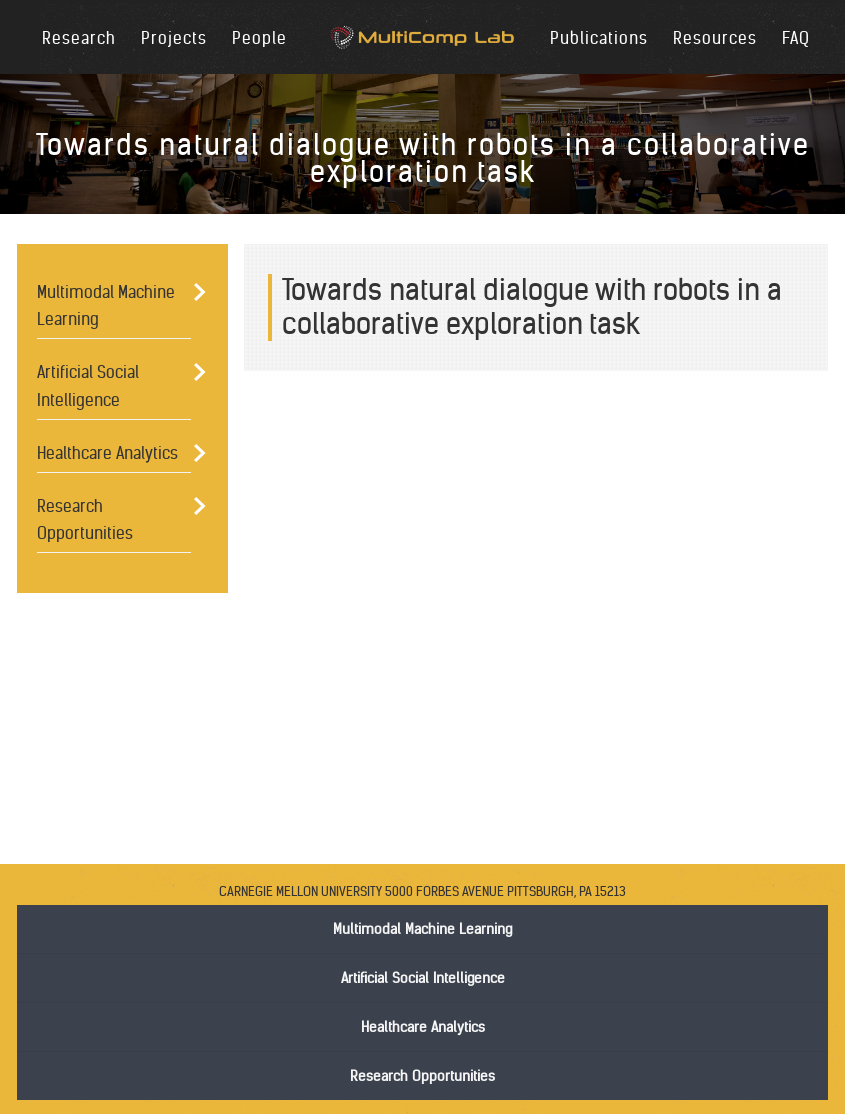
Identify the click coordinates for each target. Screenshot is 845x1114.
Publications (599, 38)
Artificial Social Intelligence (88, 385)
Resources (715, 38)
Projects (174, 38)
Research (79, 38)
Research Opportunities (85, 519)
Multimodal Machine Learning (106, 305)
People (259, 38)
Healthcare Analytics (107, 453)
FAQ (796, 38)
